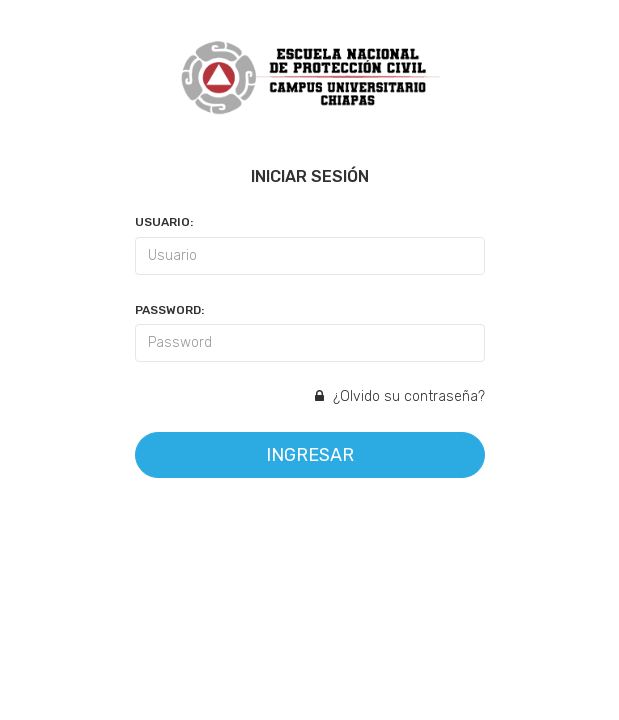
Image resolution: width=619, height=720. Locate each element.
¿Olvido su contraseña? (400, 396)
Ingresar (310, 455)
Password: (169, 310)
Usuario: (164, 222)
